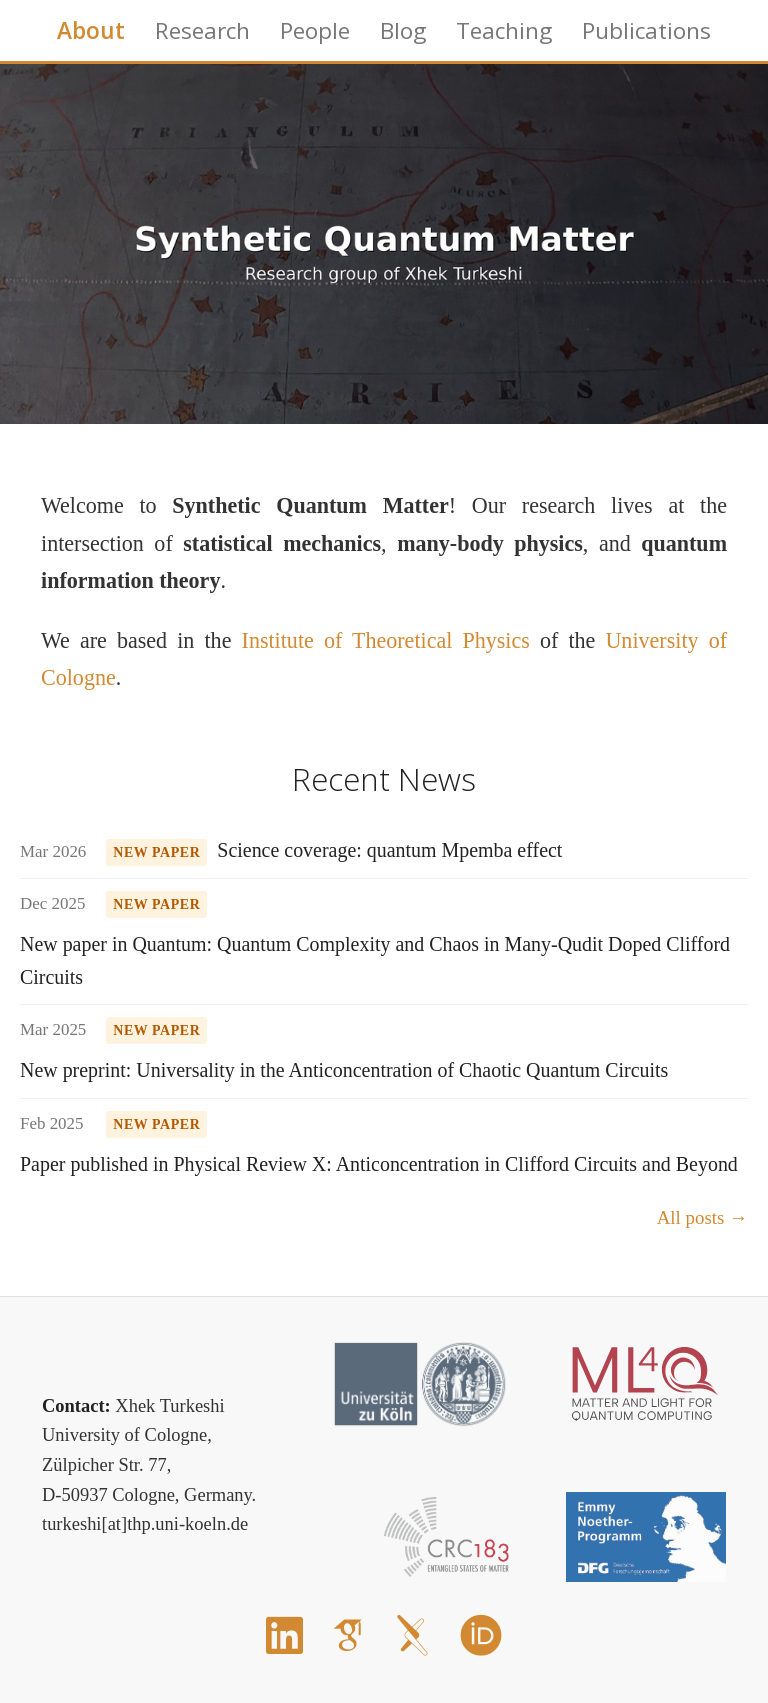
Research (202, 30)
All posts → (702, 1217)
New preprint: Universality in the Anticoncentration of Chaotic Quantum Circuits (344, 1070)
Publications (646, 30)
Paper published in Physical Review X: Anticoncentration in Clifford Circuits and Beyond (379, 1164)
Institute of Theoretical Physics (386, 640)
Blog (403, 30)
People (315, 30)
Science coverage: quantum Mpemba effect (389, 850)
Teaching (504, 30)
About (91, 30)
